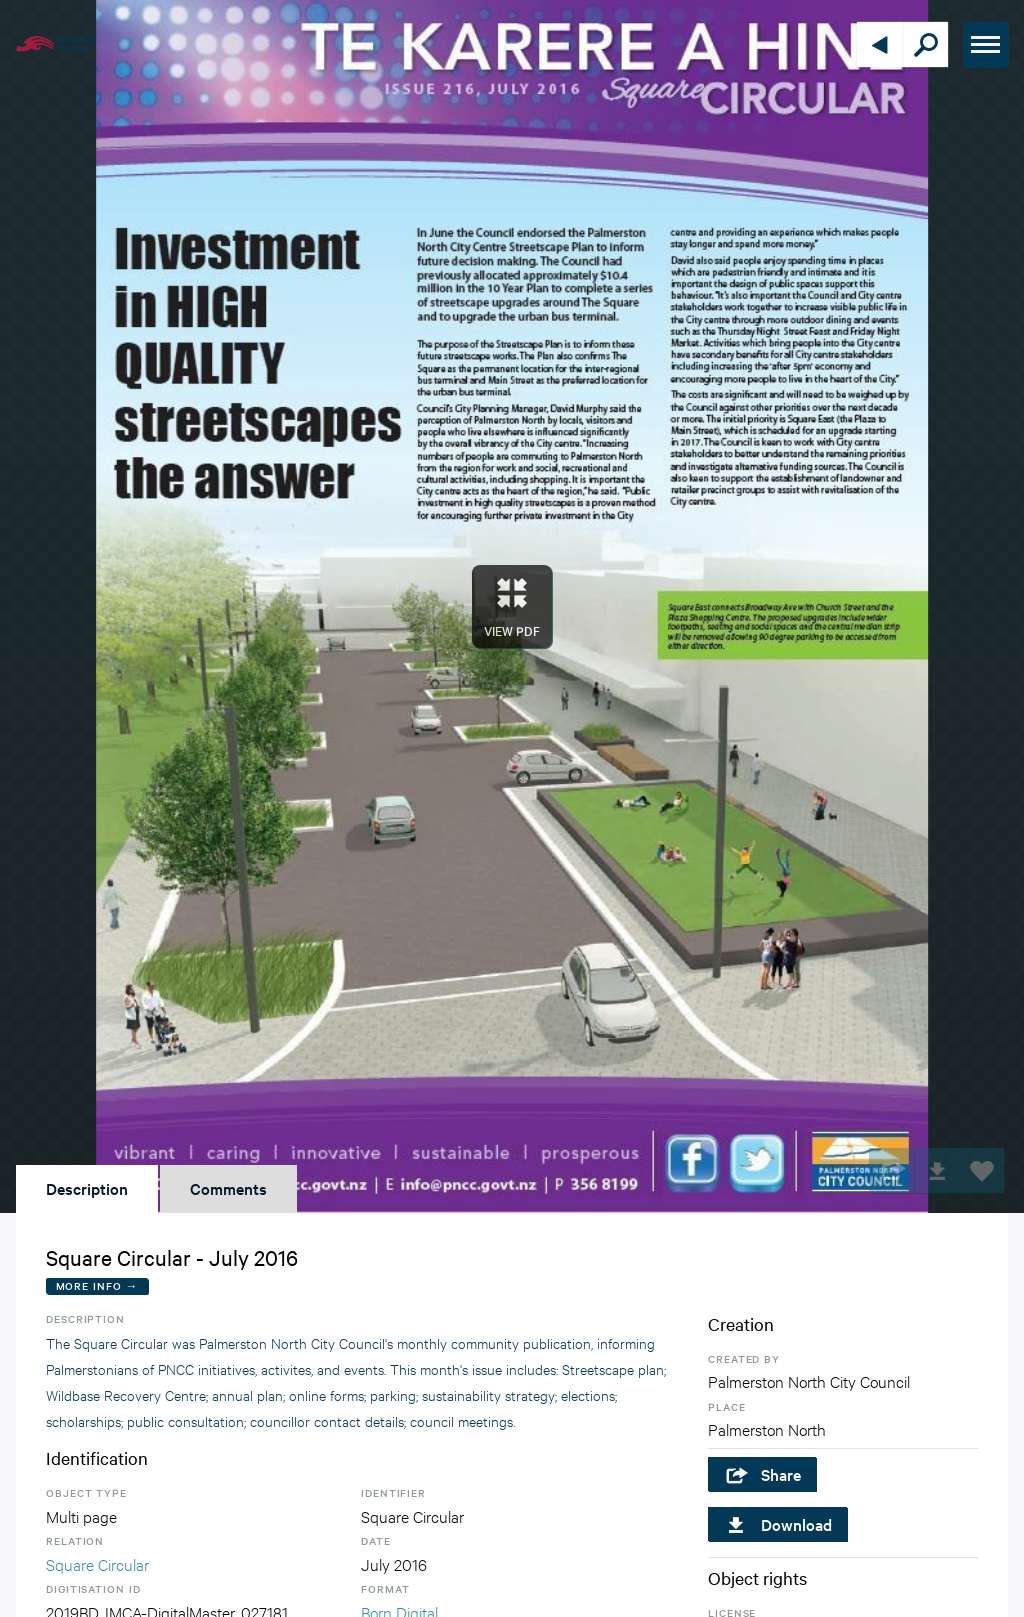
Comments (228, 1188)
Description (87, 1188)
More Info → (97, 1285)
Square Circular (97, 1563)
